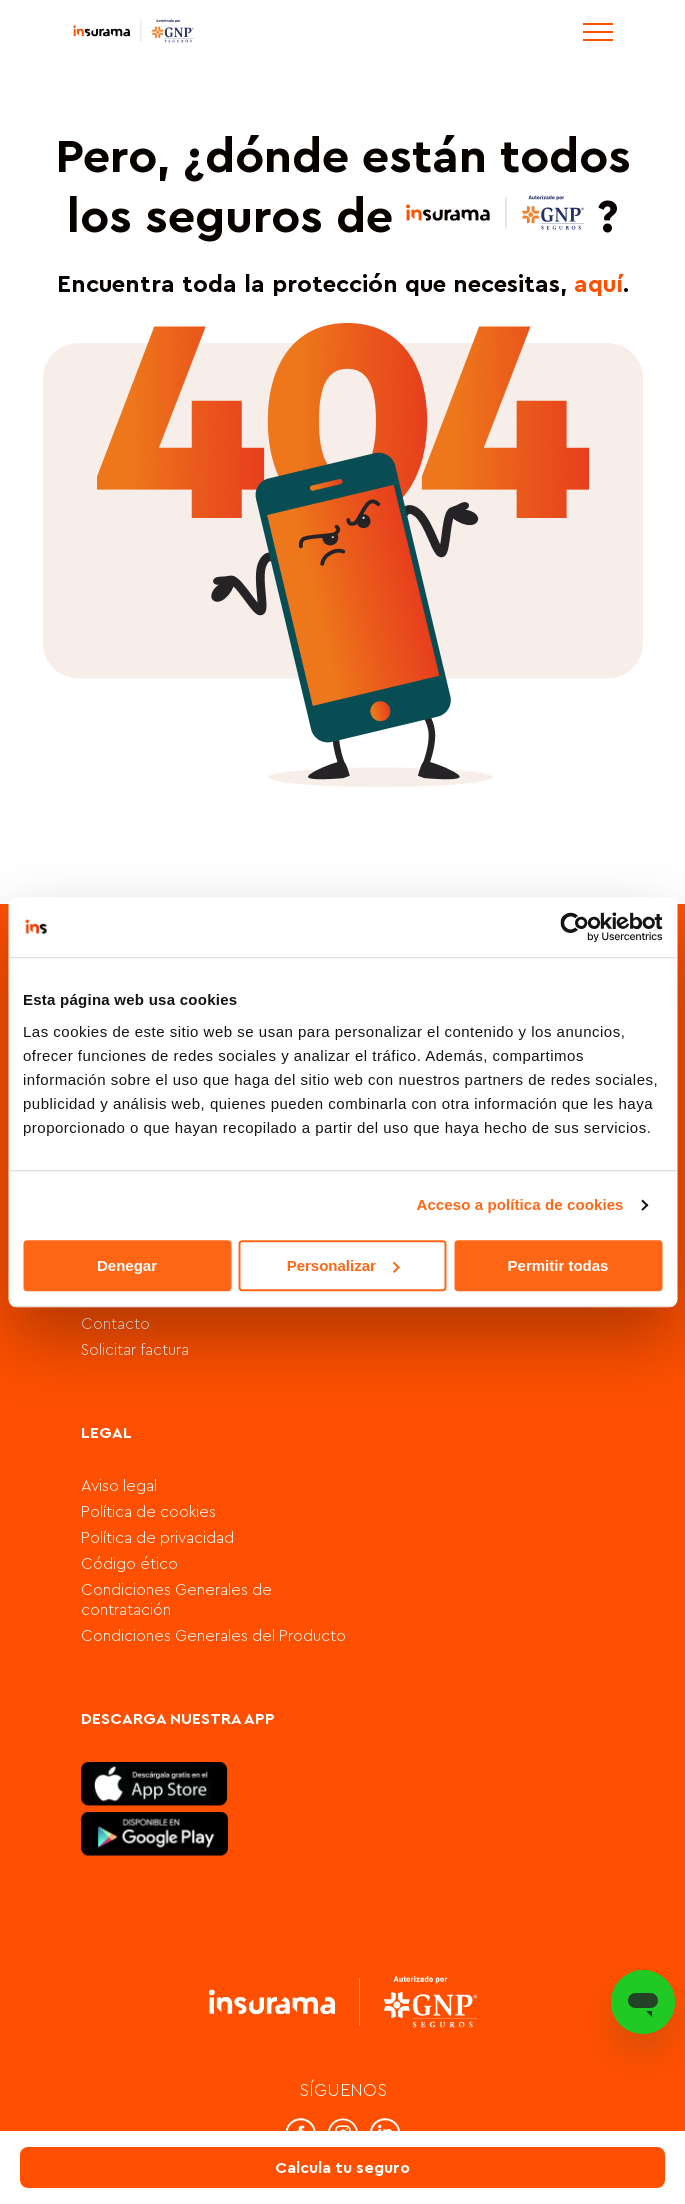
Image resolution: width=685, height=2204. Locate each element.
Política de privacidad (157, 1538)
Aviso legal (119, 1486)
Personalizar (343, 1265)
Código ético (129, 1564)
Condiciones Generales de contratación (176, 1600)
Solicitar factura (135, 1350)
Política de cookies (148, 1512)
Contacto (115, 1324)
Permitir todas (558, 1265)
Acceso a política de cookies (520, 1204)
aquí (598, 285)
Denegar (127, 1265)
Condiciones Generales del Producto (213, 1636)
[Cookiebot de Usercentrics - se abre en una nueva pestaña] (574, 927)
